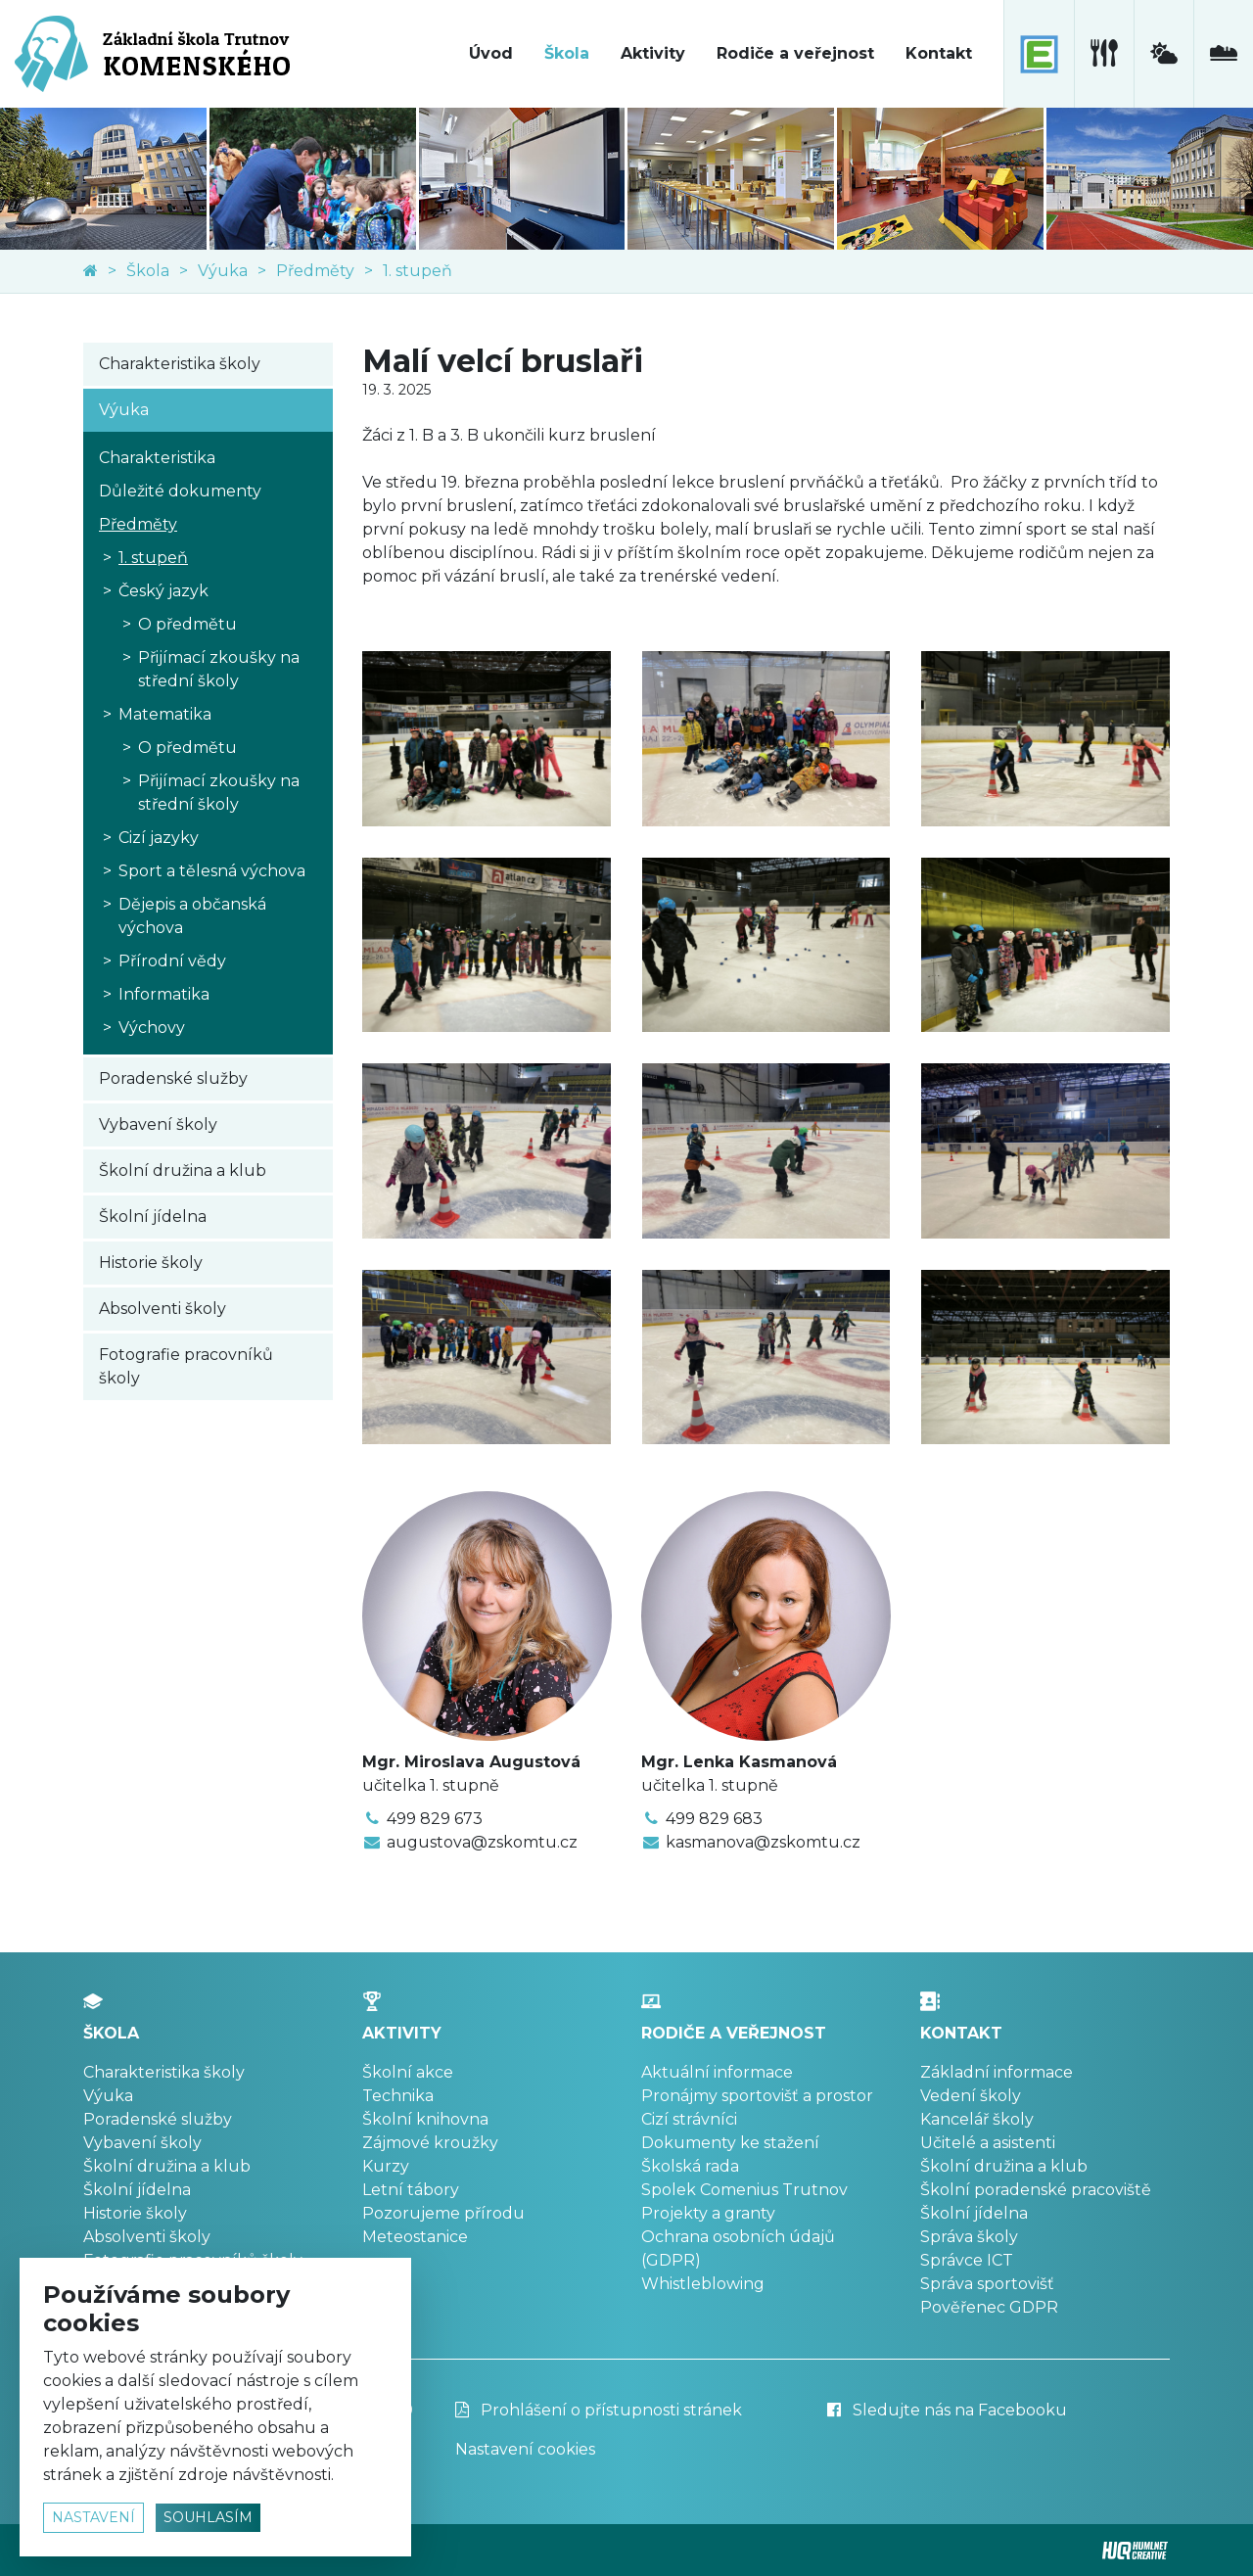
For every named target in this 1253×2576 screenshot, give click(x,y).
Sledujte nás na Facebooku (947, 2410)
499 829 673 (435, 1818)
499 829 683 (714, 1818)
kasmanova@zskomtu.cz (763, 1842)
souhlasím (208, 2517)
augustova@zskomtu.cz (482, 1842)
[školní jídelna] (1104, 54)
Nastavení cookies (525, 2449)
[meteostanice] (1163, 54)
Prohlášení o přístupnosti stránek (598, 2410)
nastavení (93, 2517)
